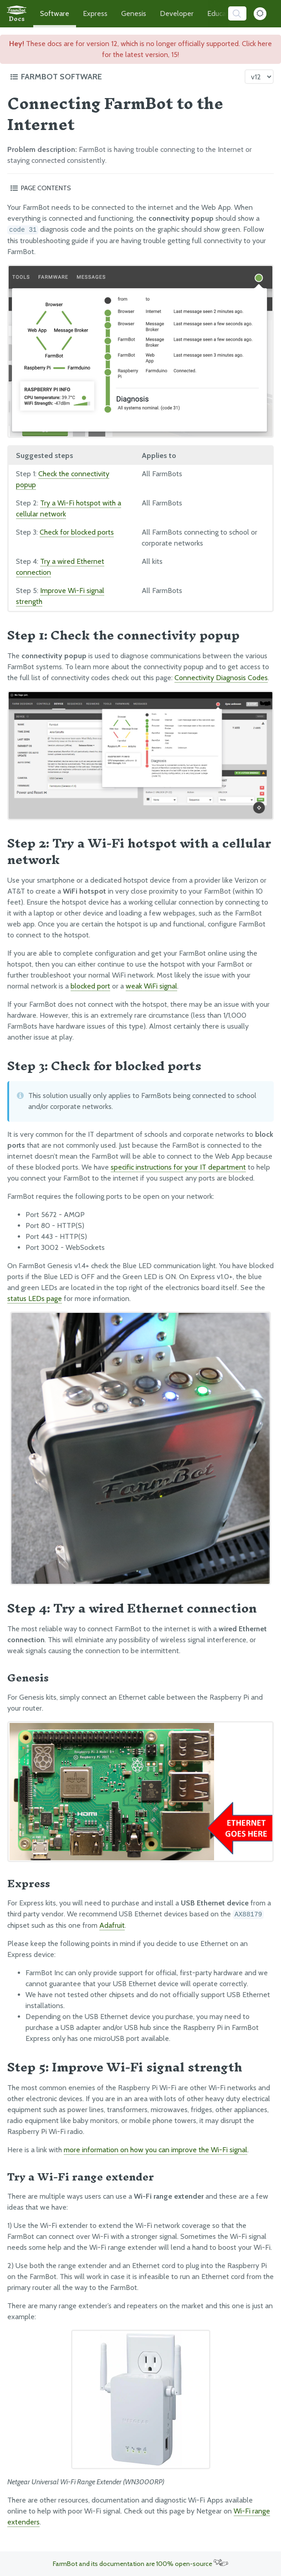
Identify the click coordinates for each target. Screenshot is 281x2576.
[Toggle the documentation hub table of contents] (125, 76)
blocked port (90, 986)
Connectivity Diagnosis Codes (221, 677)
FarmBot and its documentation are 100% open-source (140, 2564)
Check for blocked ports (77, 532)
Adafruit (112, 1925)
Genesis (133, 13)
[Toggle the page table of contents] (140, 188)
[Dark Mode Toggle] (260, 13)
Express (95, 13)
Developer (177, 13)
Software (54, 13)
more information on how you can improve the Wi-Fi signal (155, 2149)
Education (222, 13)
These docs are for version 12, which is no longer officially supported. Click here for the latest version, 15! (140, 49)
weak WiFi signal (151, 986)
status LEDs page (34, 1298)
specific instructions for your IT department (178, 1167)
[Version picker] (259, 76)
